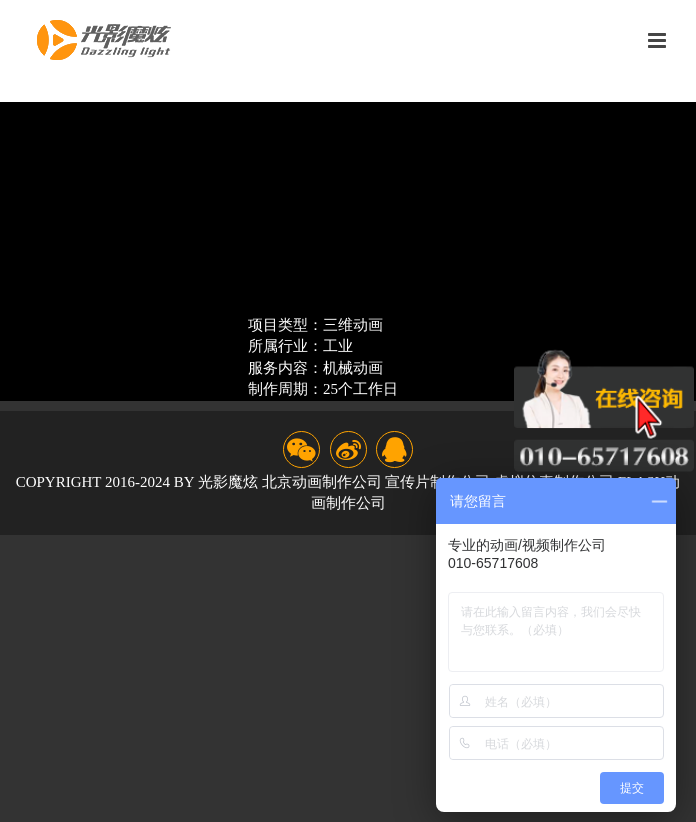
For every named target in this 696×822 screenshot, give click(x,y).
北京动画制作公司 (322, 482)
